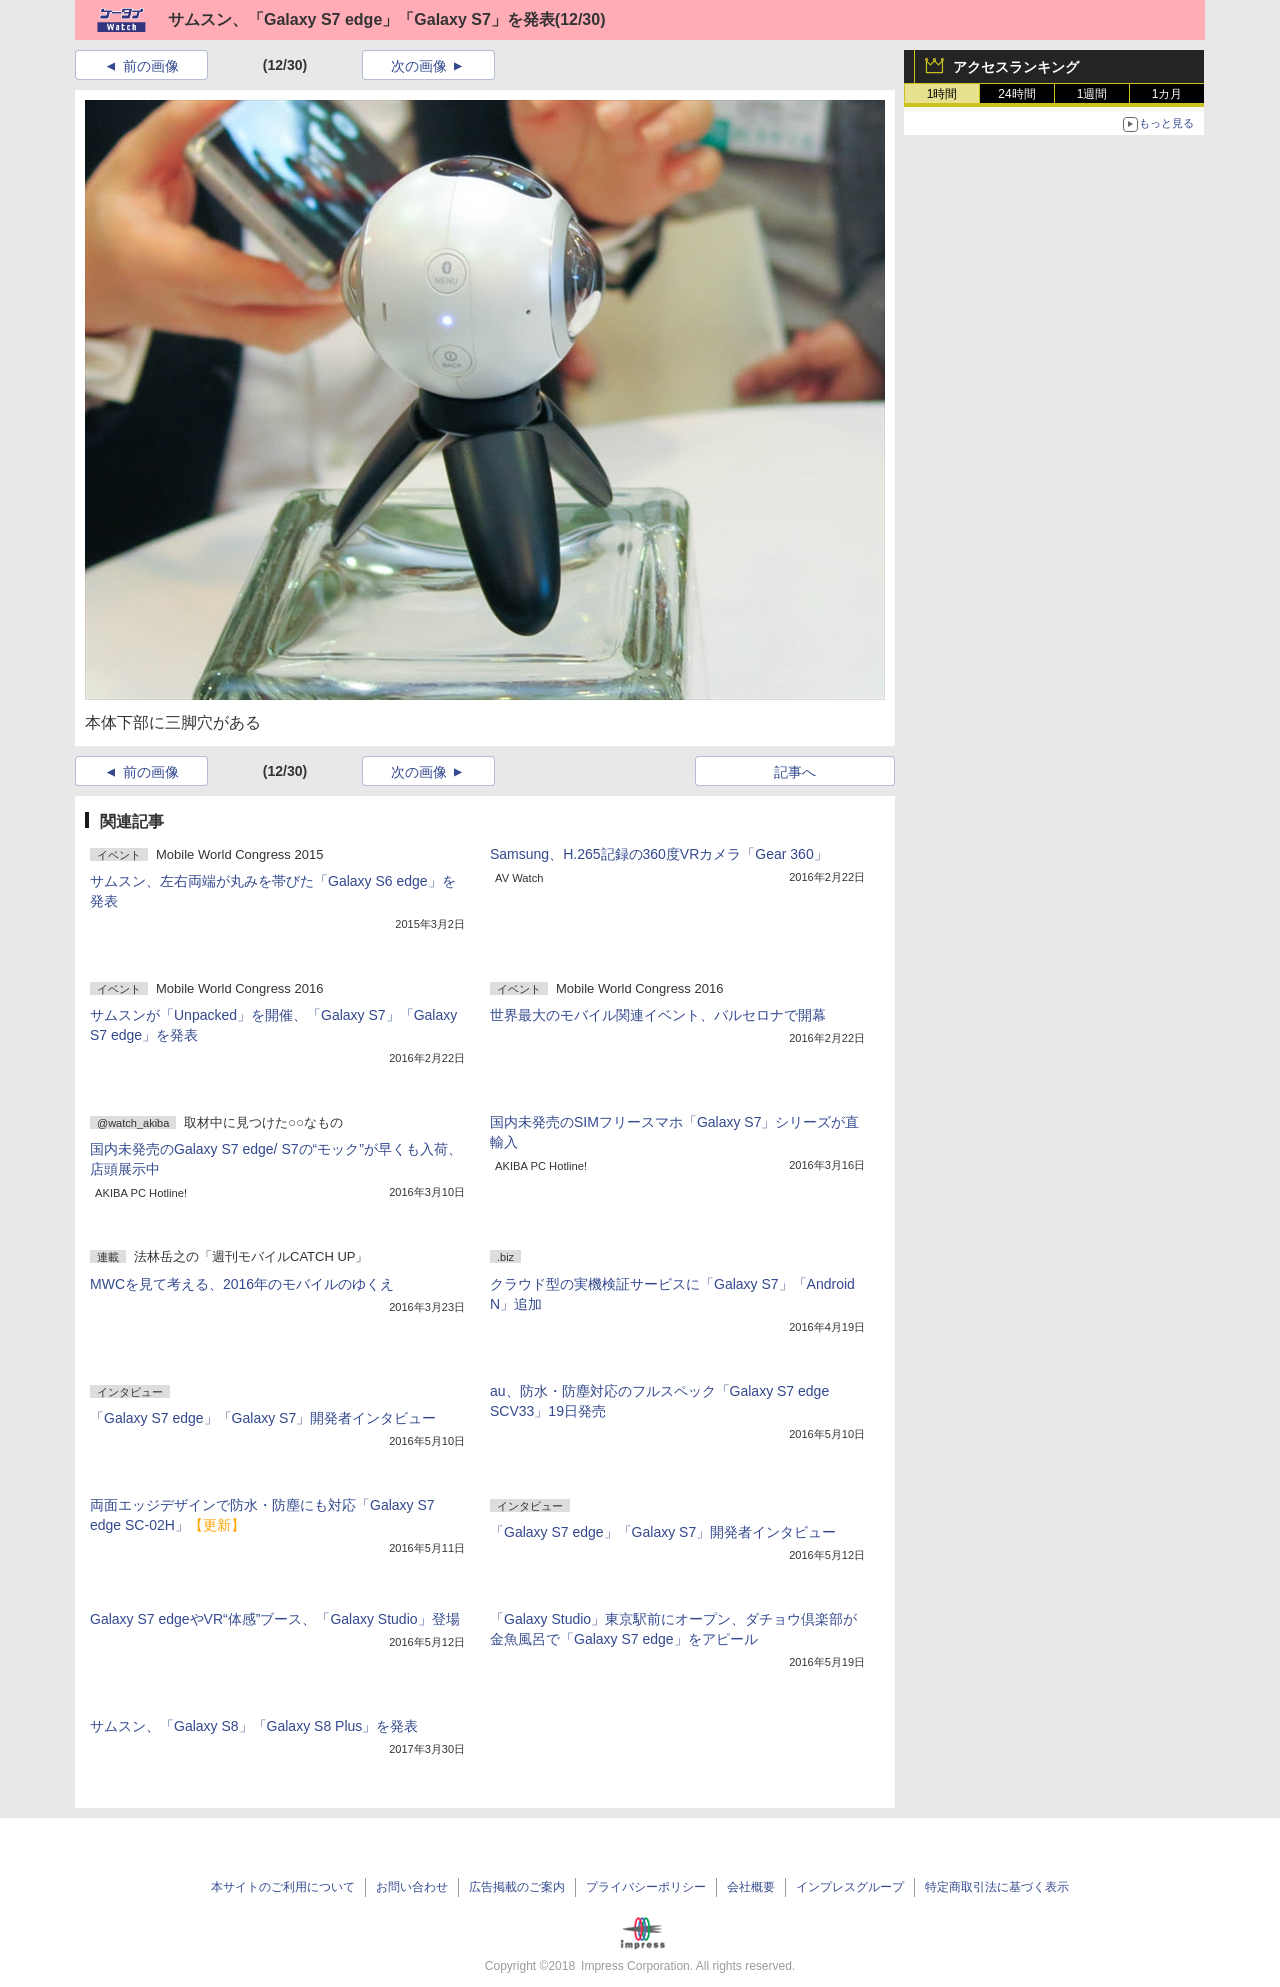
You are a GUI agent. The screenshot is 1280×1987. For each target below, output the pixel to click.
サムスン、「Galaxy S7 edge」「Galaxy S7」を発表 (361, 19)
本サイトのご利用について (283, 1887)
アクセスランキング (1016, 67)
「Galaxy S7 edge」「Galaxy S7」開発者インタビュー (263, 1418)
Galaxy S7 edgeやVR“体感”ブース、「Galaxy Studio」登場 (275, 1619)
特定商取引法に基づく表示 (997, 1887)
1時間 (942, 94)
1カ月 (1167, 94)
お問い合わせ (412, 1887)
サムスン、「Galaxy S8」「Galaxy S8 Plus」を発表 (254, 1726)
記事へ (795, 772)
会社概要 (751, 1887)
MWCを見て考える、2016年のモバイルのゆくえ (242, 1284)
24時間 (1016, 94)
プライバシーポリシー (646, 1887)
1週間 (1092, 94)
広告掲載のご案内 (517, 1887)
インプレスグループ (850, 1887)
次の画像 (419, 66)
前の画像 (151, 66)
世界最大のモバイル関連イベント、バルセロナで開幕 (658, 1015)
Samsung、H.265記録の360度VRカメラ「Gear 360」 (659, 854)
